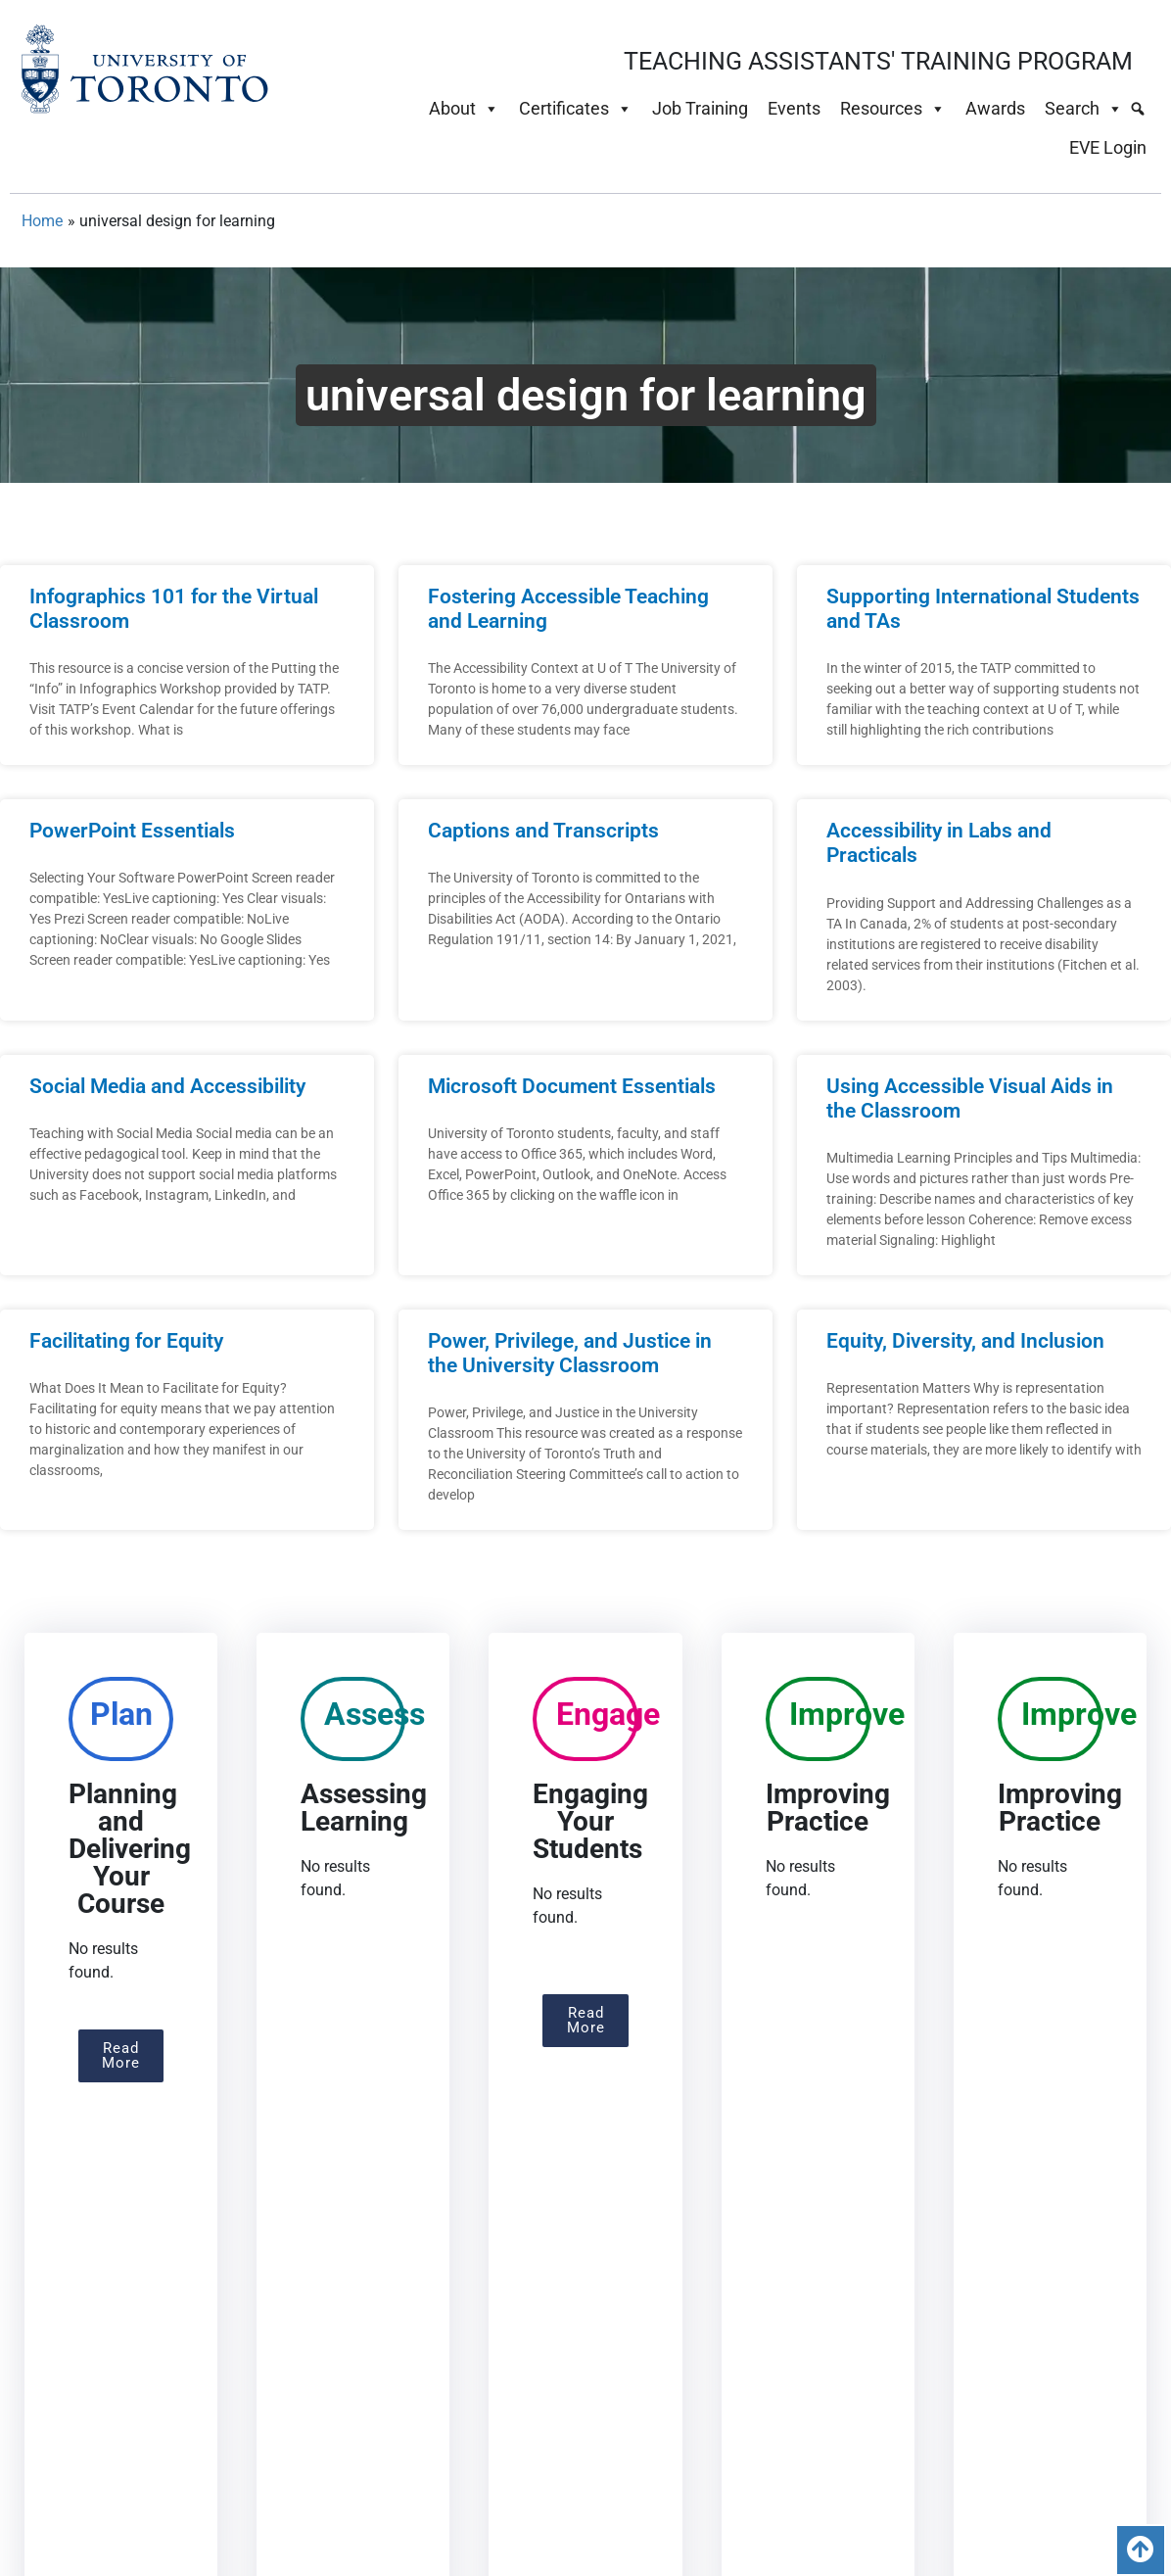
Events (794, 108)
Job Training (700, 108)
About (464, 108)
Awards (995, 108)
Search (1084, 108)
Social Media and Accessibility (167, 1086)
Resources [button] (893, 108)
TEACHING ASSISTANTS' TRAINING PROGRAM (878, 61)
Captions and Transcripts (543, 830)
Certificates (575, 108)
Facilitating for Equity (126, 1341)
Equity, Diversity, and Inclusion (965, 1341)
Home (42, 221)
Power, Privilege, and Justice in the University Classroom (570, 1353)
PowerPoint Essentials (132, 830)
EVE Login (1108, 147)
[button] (121, 2055)
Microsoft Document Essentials (572, 1086)
